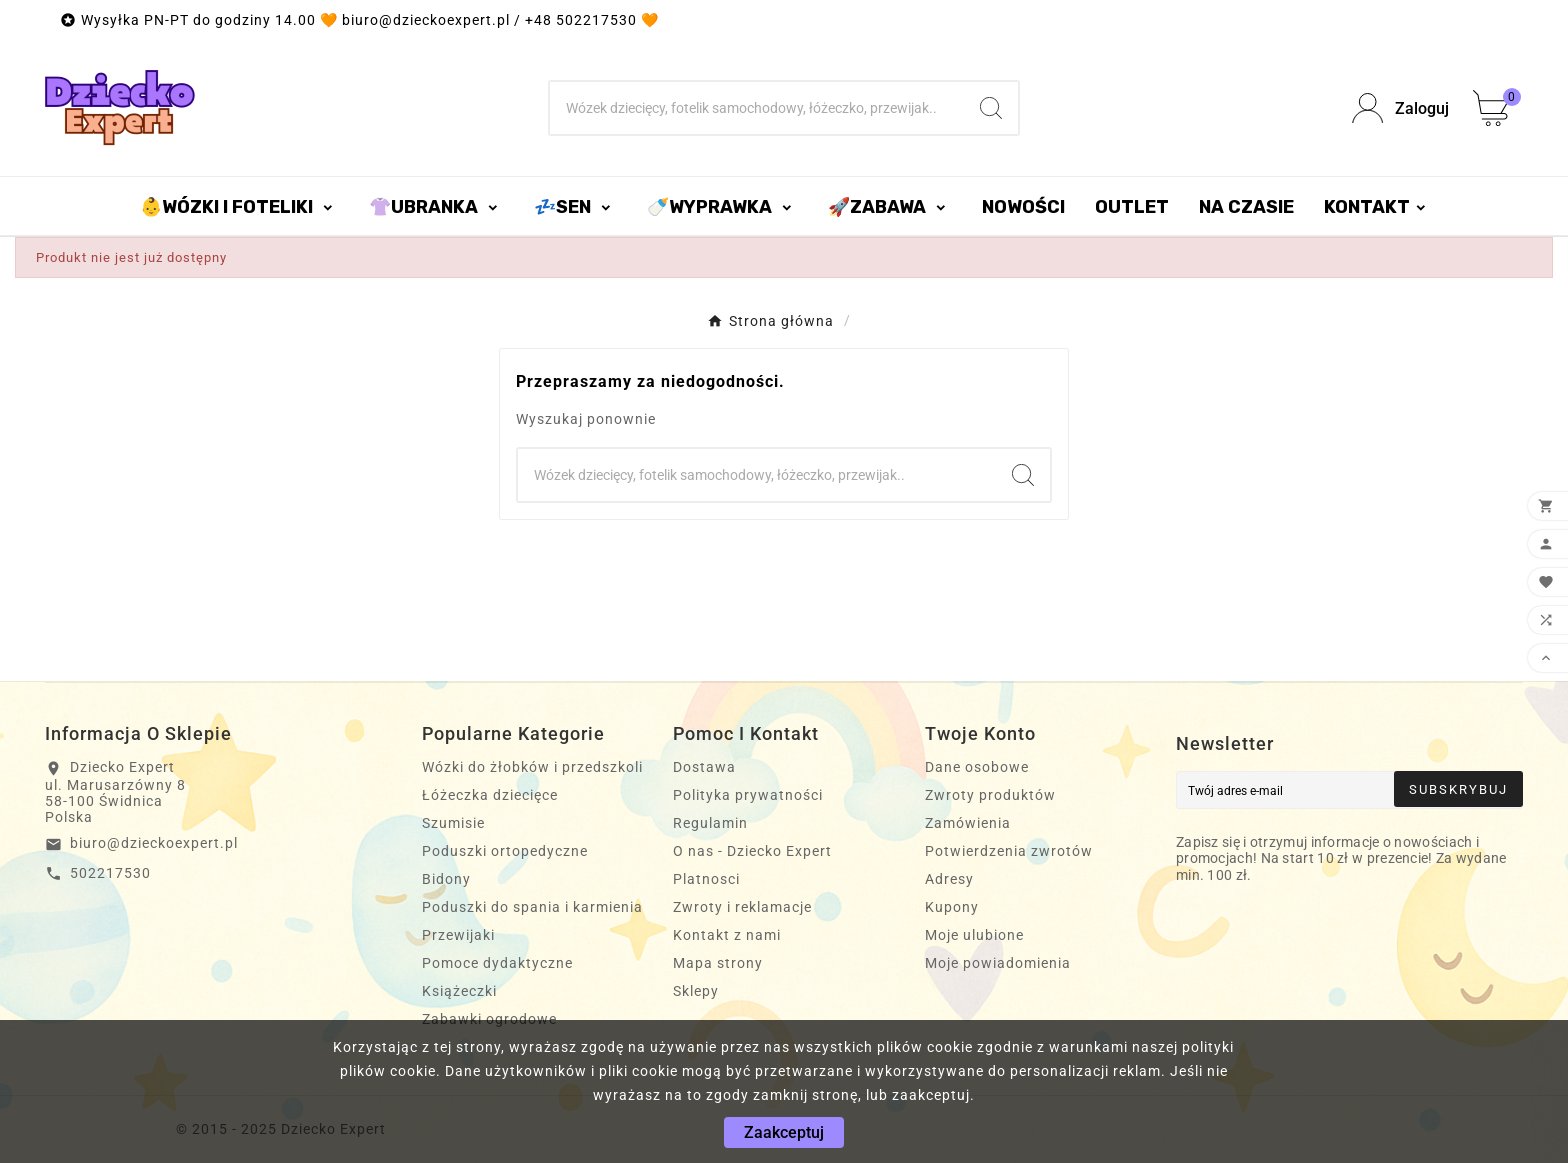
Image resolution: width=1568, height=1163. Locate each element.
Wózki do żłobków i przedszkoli (532, 767)
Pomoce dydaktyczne (497, 963)
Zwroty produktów (990, 795)
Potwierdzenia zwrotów (1009, 851)
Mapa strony (718, 963)
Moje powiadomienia (998, 963)
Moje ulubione (974, 935)
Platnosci (706, 879)
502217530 (110, 873)
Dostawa (704, 767)
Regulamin (710, 823)
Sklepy (696, 991)
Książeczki (459, 991)
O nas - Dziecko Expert (752, 851)
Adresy (949, 879)
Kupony (952, 907)
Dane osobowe (977, 767)
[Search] (991, 108)
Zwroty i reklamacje (742, 907)
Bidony (446, 879)
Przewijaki (458, 935)
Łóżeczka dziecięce (490, 795)
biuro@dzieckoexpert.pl (154, 843)
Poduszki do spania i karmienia (532, 907)
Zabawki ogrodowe (489, 1019)
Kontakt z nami (727, 935)
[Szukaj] (757, 108)
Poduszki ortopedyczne (505, 851)
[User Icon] (1400, 108)
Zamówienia (968, 823)
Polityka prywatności (748, 795)
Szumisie (453, 823)
